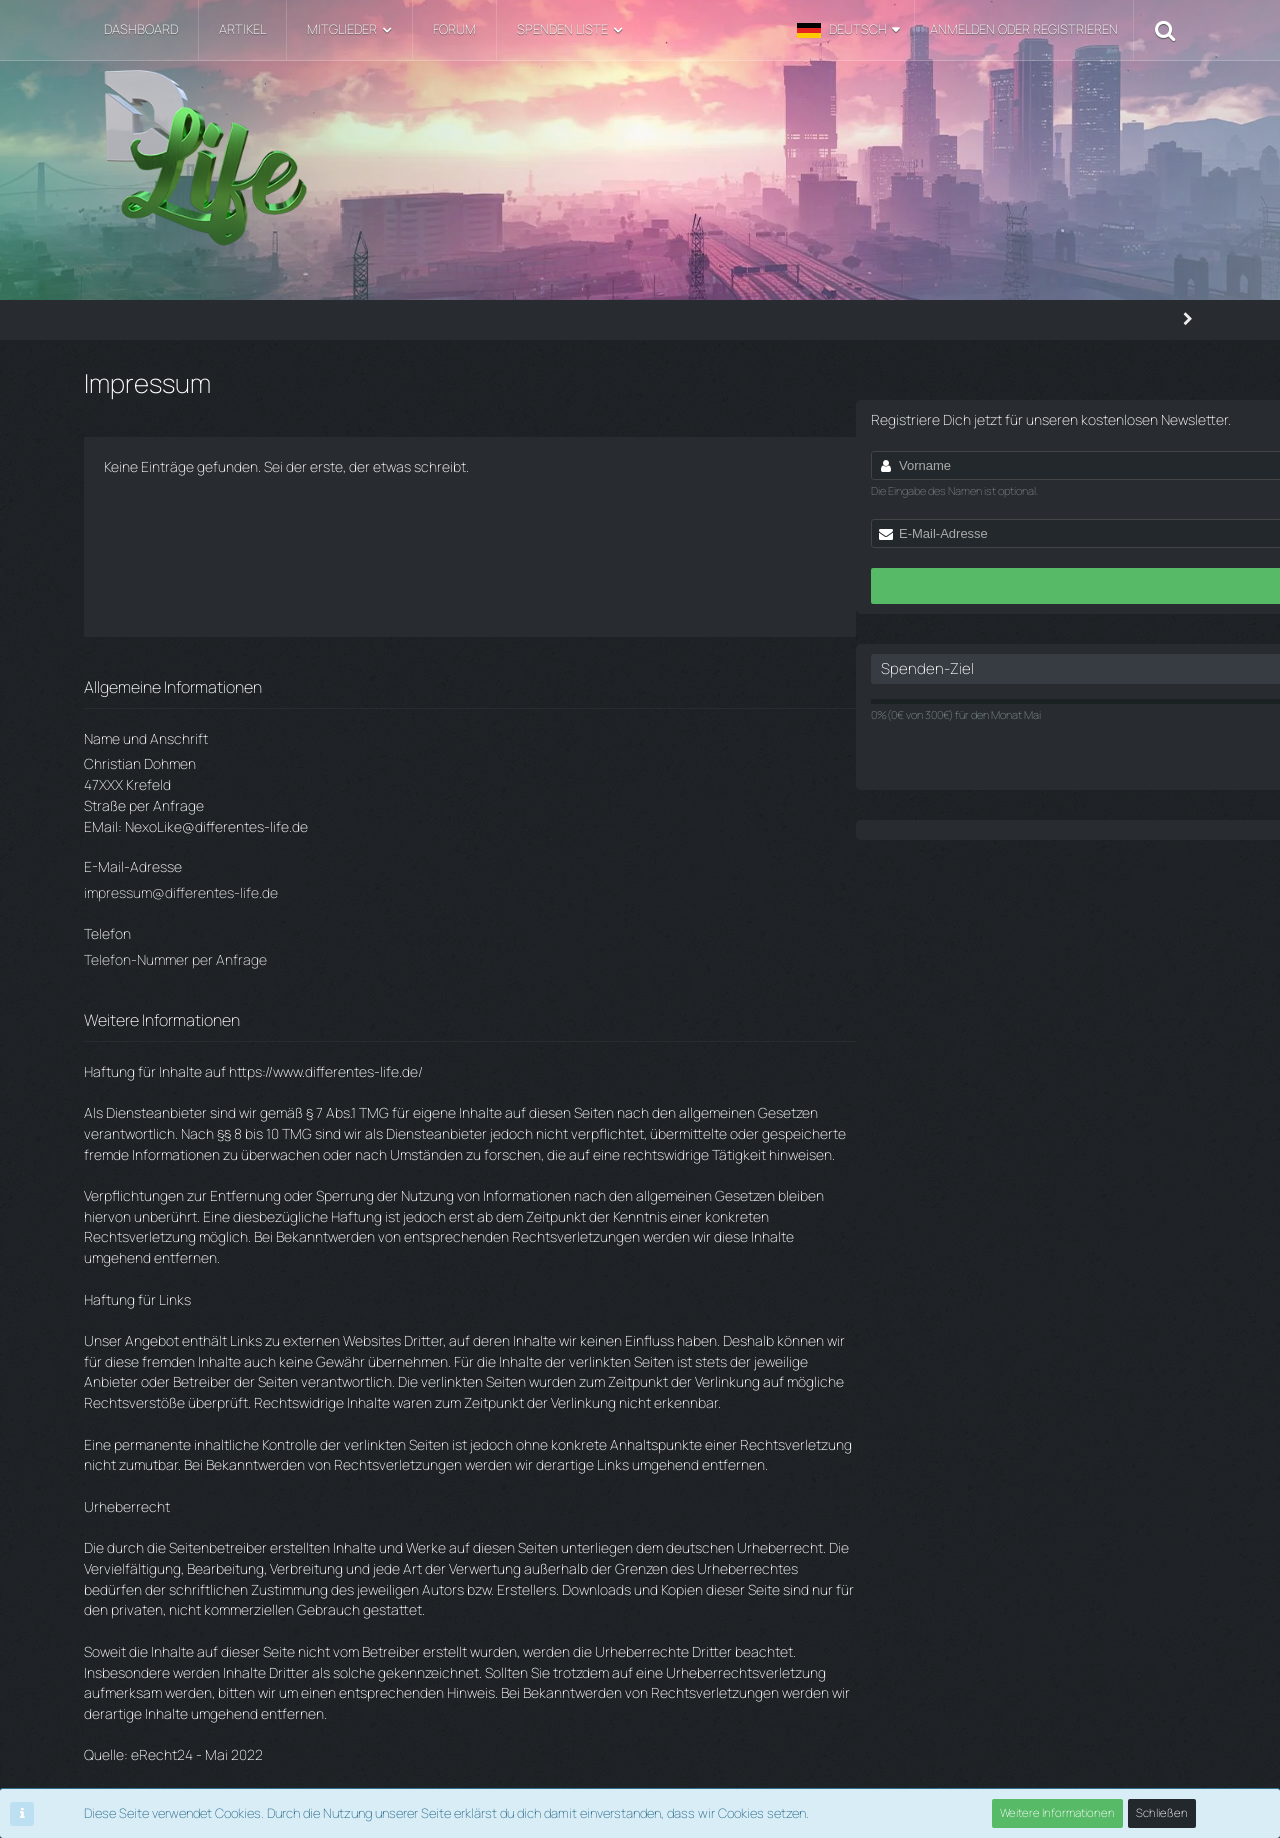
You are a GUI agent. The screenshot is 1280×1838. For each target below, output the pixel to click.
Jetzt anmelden (1026, 573)
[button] (848, 30)
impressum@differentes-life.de (172, 883)
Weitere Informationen (1068, 1813)
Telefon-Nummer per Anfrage (166, 947)
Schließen (1165, 1813)
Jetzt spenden (1026, 747)
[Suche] (1165, 30)
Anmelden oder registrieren (1024, 29)
